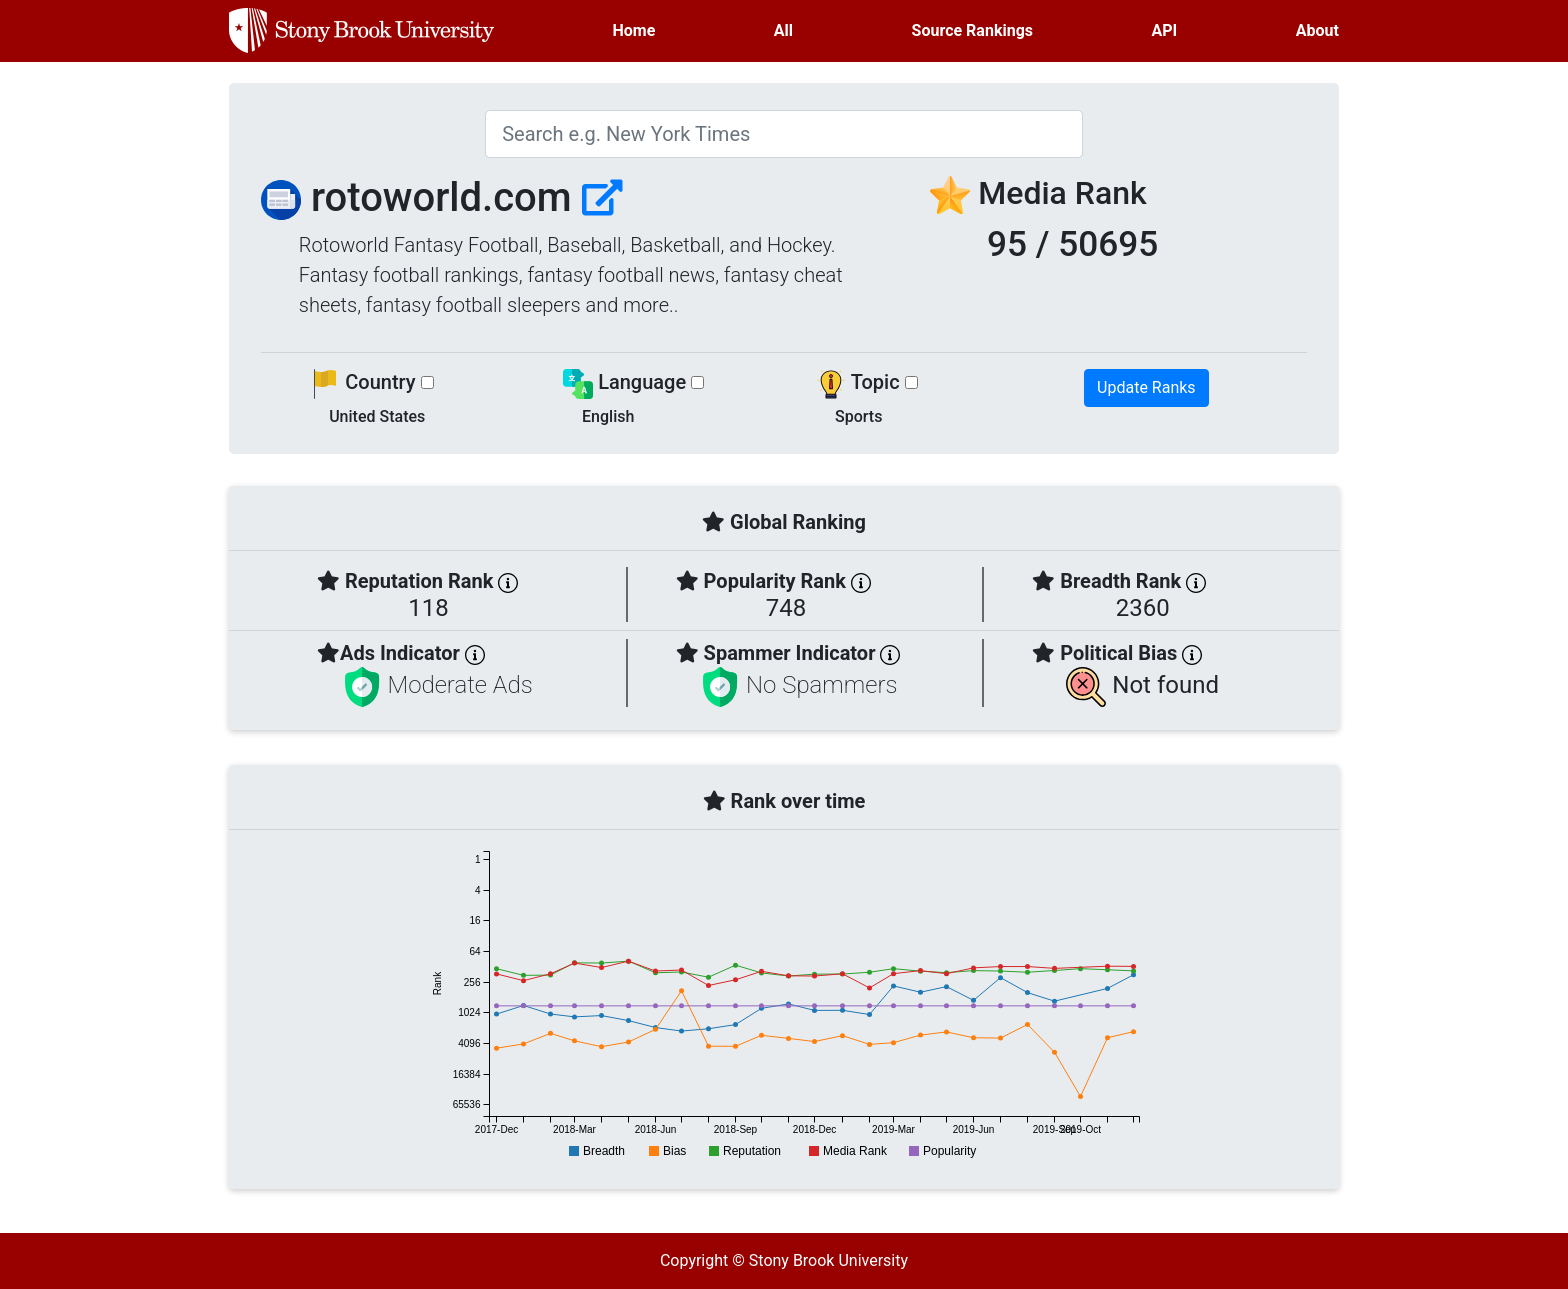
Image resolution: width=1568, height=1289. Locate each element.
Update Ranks (1146, 387)
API (1165, 30)
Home (634, 30)
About (1317, 30)
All (783, 30)
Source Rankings (972, 30)
